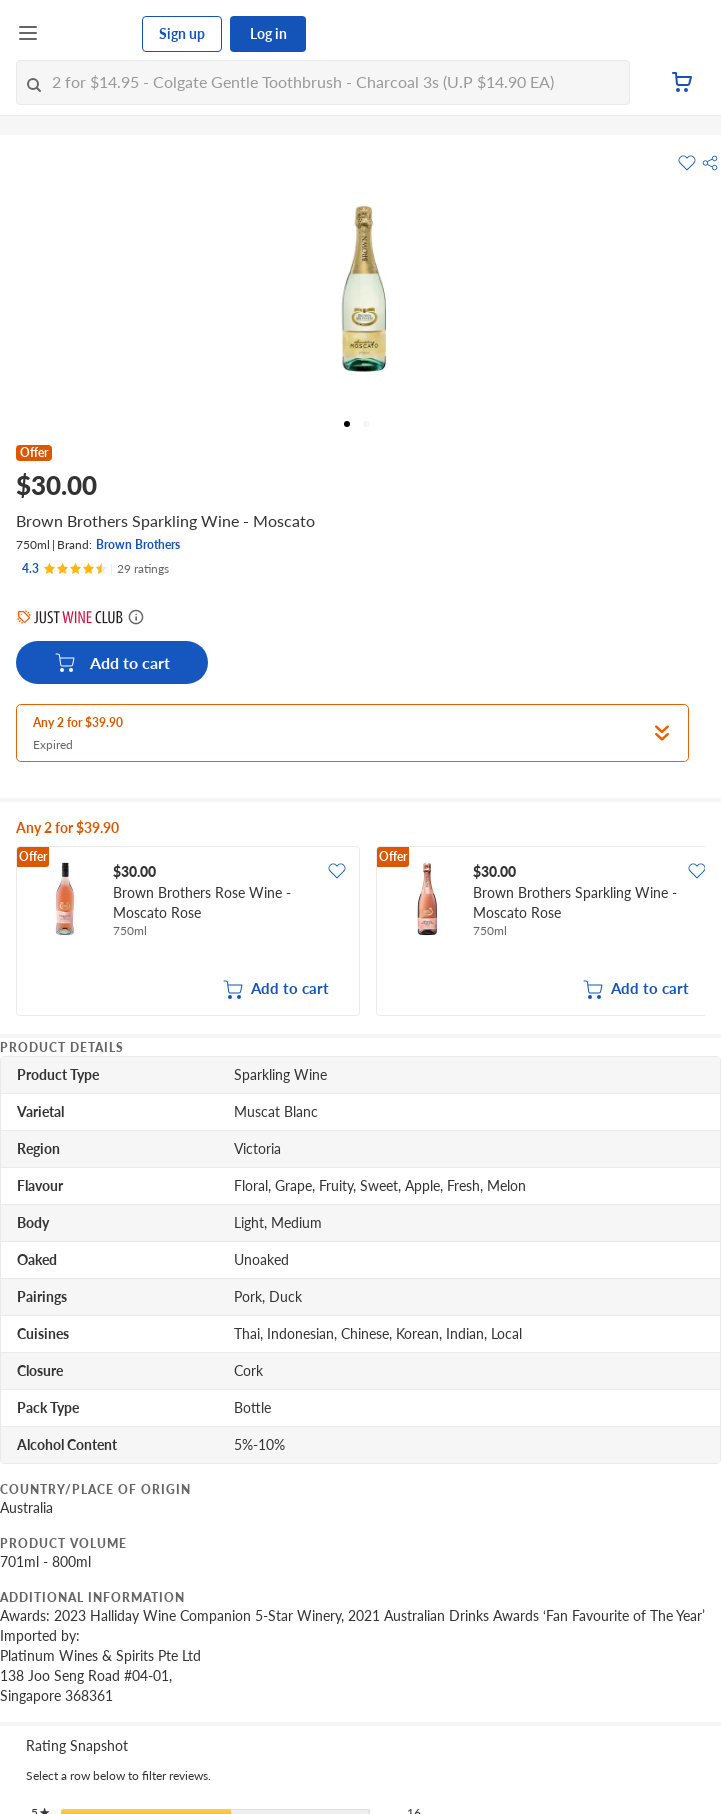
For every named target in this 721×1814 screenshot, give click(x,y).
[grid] (360, 933)
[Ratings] (95, 569)
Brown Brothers (138, 544)
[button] (710, 163)
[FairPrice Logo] (91, 34)
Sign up (182, 33)
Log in (268, 33)
